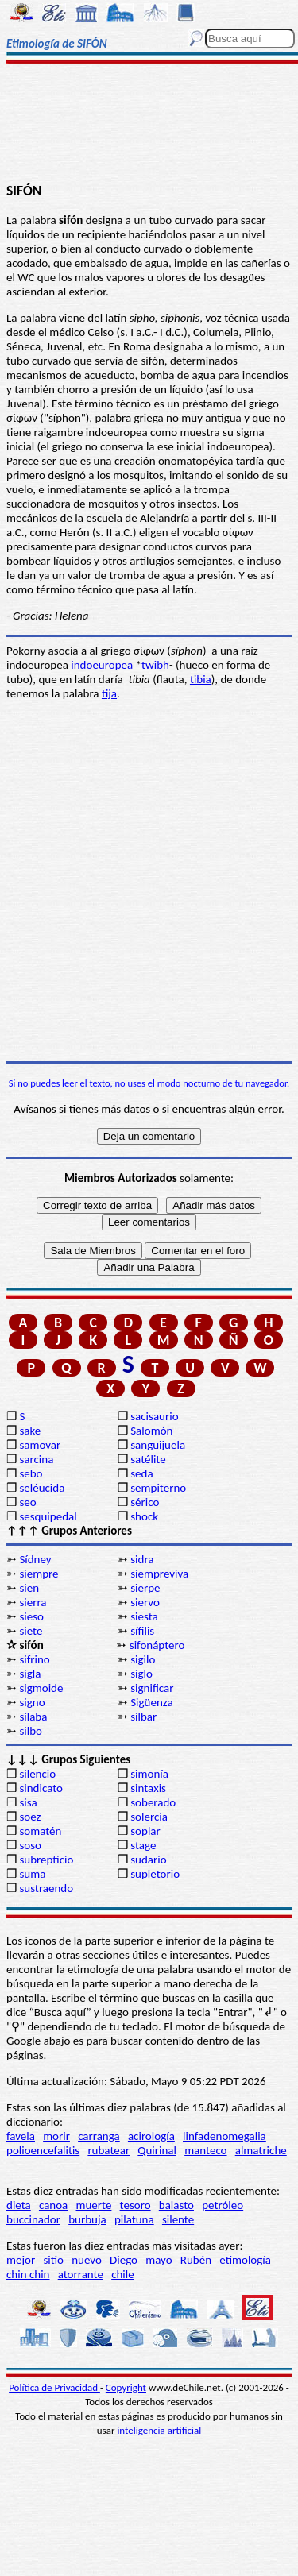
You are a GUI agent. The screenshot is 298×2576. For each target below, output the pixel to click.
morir (56, 2136)
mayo (158, 2260)
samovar (39, 1445)
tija (109, 693)
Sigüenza (151, 1702)
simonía (149, 1774)
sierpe (145, 1588)
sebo (30, 1473)
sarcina (36, 1459)
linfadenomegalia (224, 2136)
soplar (145, 1831)
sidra (141, 1559)
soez (30, 1816)
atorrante (80, 2274)
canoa (53, 2205)
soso (30, 1845)
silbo (30, 1731)
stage (143, 1845)
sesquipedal (47, 1516)
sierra (32, 1602)
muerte (94, 2205)
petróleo (222, 2205)
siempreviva (159, 1573)
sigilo (142, 1659)
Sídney (35, 1559)
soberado (153, 1802)
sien (29, 1588)
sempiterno (158, 1488)
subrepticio (46, 1859)
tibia (200, 679)
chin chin (28, 2274)
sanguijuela (157, 1445)
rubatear (108, 2150)
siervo (145, 1602)
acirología (151, 2136)
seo (27, 1502)
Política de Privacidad (54, 2387)
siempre (38, 1573)
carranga (99, 2136)
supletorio (155, 1874)
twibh (155, 665)
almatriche (261, 2150)
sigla (30, 1673)
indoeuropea (102, 665)
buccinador (33, 2219)
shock (144, 1516)
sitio (53, 2260)
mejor (20, 2260)
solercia (149, 1816)
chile (122, 2274)
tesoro (135, 2205)
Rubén (195, 2260)
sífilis (142, 1631)
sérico (144, 1502)
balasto (176, 2205)
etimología (245, 2260)
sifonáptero (157, 1645)
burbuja (87, 2219)
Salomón (151, 1430)
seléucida (41, 1488)
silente (178, 2219)
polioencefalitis (42, 2150)
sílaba (33, 1716)
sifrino (34, 1659)
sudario (148, 1859)
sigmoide (41, 1688)
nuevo (87, 2260)
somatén (40, 1831)
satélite (147, 1459)
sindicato (41, 1788)
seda (141, 1473)
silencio (37, 1774)
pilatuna (134, 2219)
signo (32, 1702)
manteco (205, 2150)
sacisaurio (154, 1416)
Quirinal (156, 2150)
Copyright (126, 2387)
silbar (143, 1716)
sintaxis (148, 1788)
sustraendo (46, 1888)
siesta (144, 1616)
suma (32, 1874)
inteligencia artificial (159, 2430)
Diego (123, 2260)
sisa (28, 1802)
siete (30, 1631)
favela (20, 2136)
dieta (18, 2205)
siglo (141, 1673)
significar (151, 1688)
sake (30, 1430)
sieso (31, 1616)
